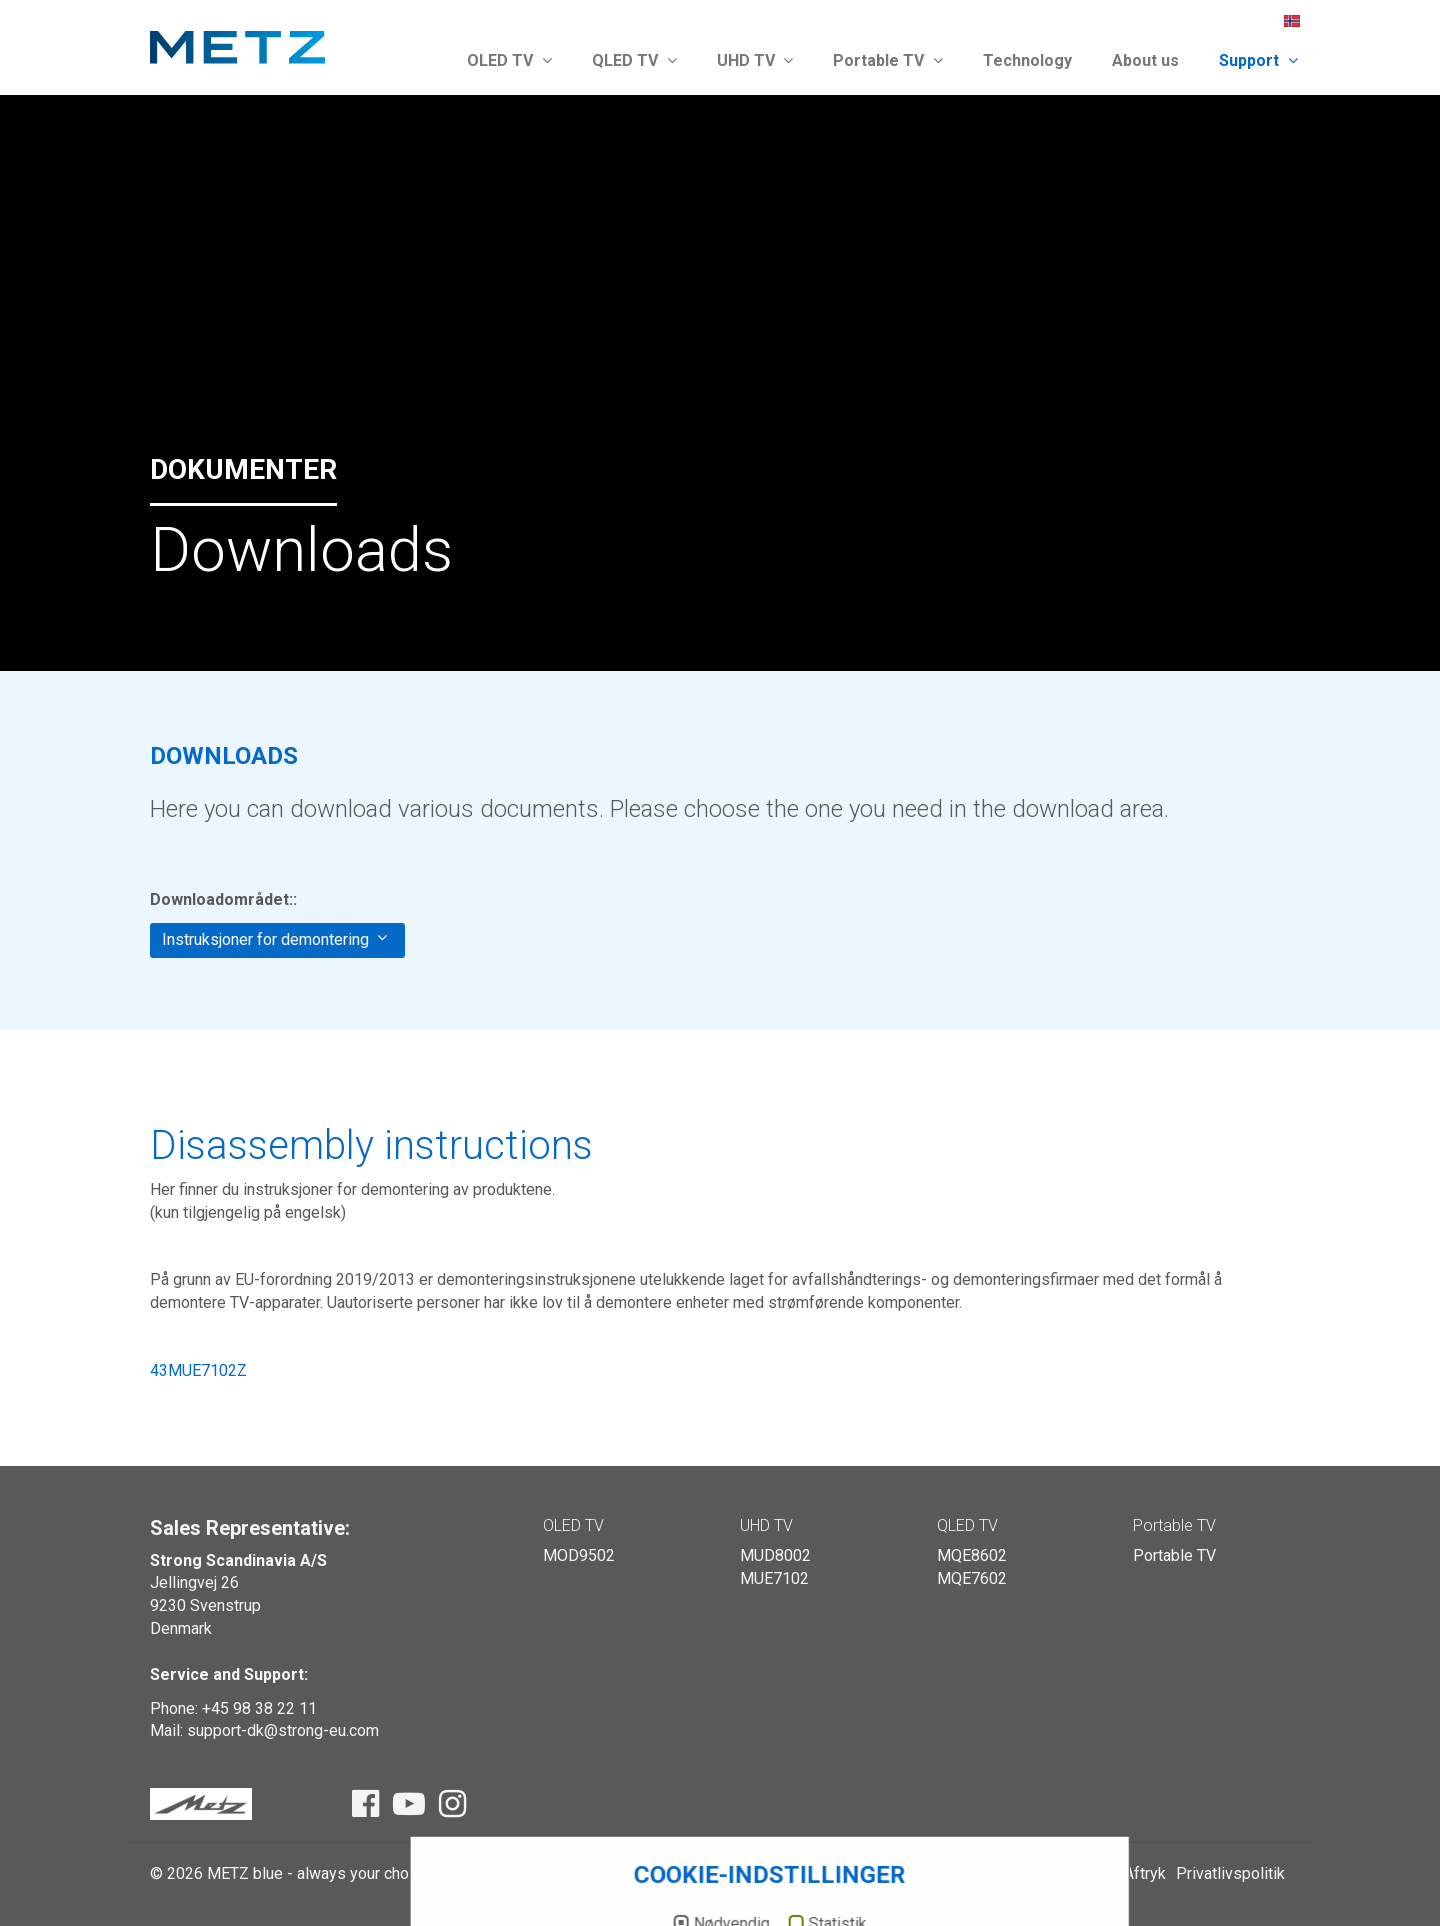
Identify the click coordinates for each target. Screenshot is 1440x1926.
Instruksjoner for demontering (274, 939)
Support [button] (1258, 60)
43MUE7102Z (198, 1370)
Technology (1027, 60)
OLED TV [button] (509, 60)
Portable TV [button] (888, 60)
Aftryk (1145, 1873)
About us (1145, 60)
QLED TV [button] (634, 60)
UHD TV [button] (755, 60)
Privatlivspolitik (1230, 1873)
